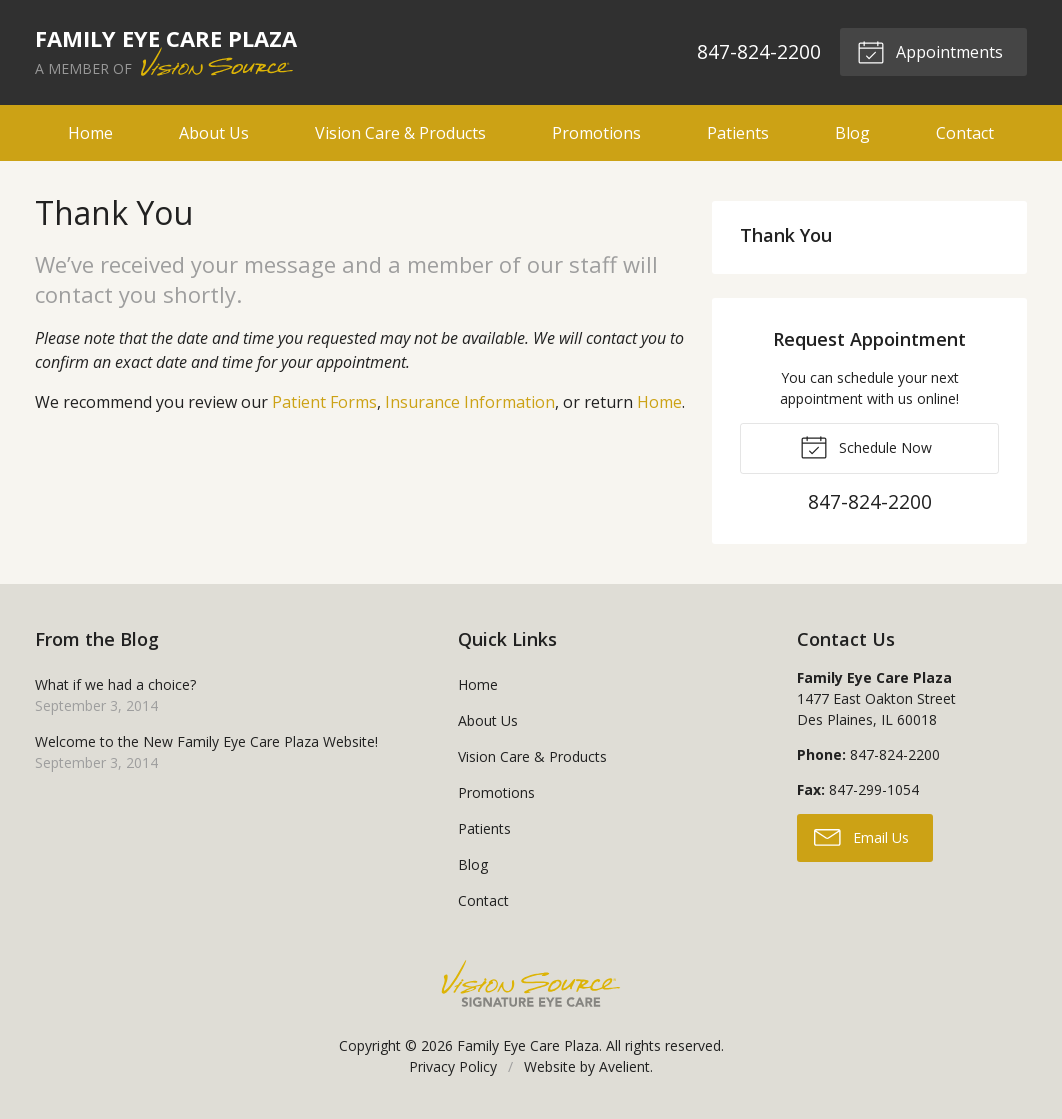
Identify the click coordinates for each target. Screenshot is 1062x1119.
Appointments (930, 51)
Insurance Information (470, 402)
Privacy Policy (453, 1066)
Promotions (596, 133)
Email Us (861, 836)
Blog (852, 133)
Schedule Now (866, 446)
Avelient (624, 1066)
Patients (738, 133)
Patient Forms (324, 402)
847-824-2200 (759, 51)
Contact (965, 133)
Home (90, 133)
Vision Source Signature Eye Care (531, 983)
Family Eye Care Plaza (528, 1045)
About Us (214, 133)
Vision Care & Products (400, 133)
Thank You (786, 235)
